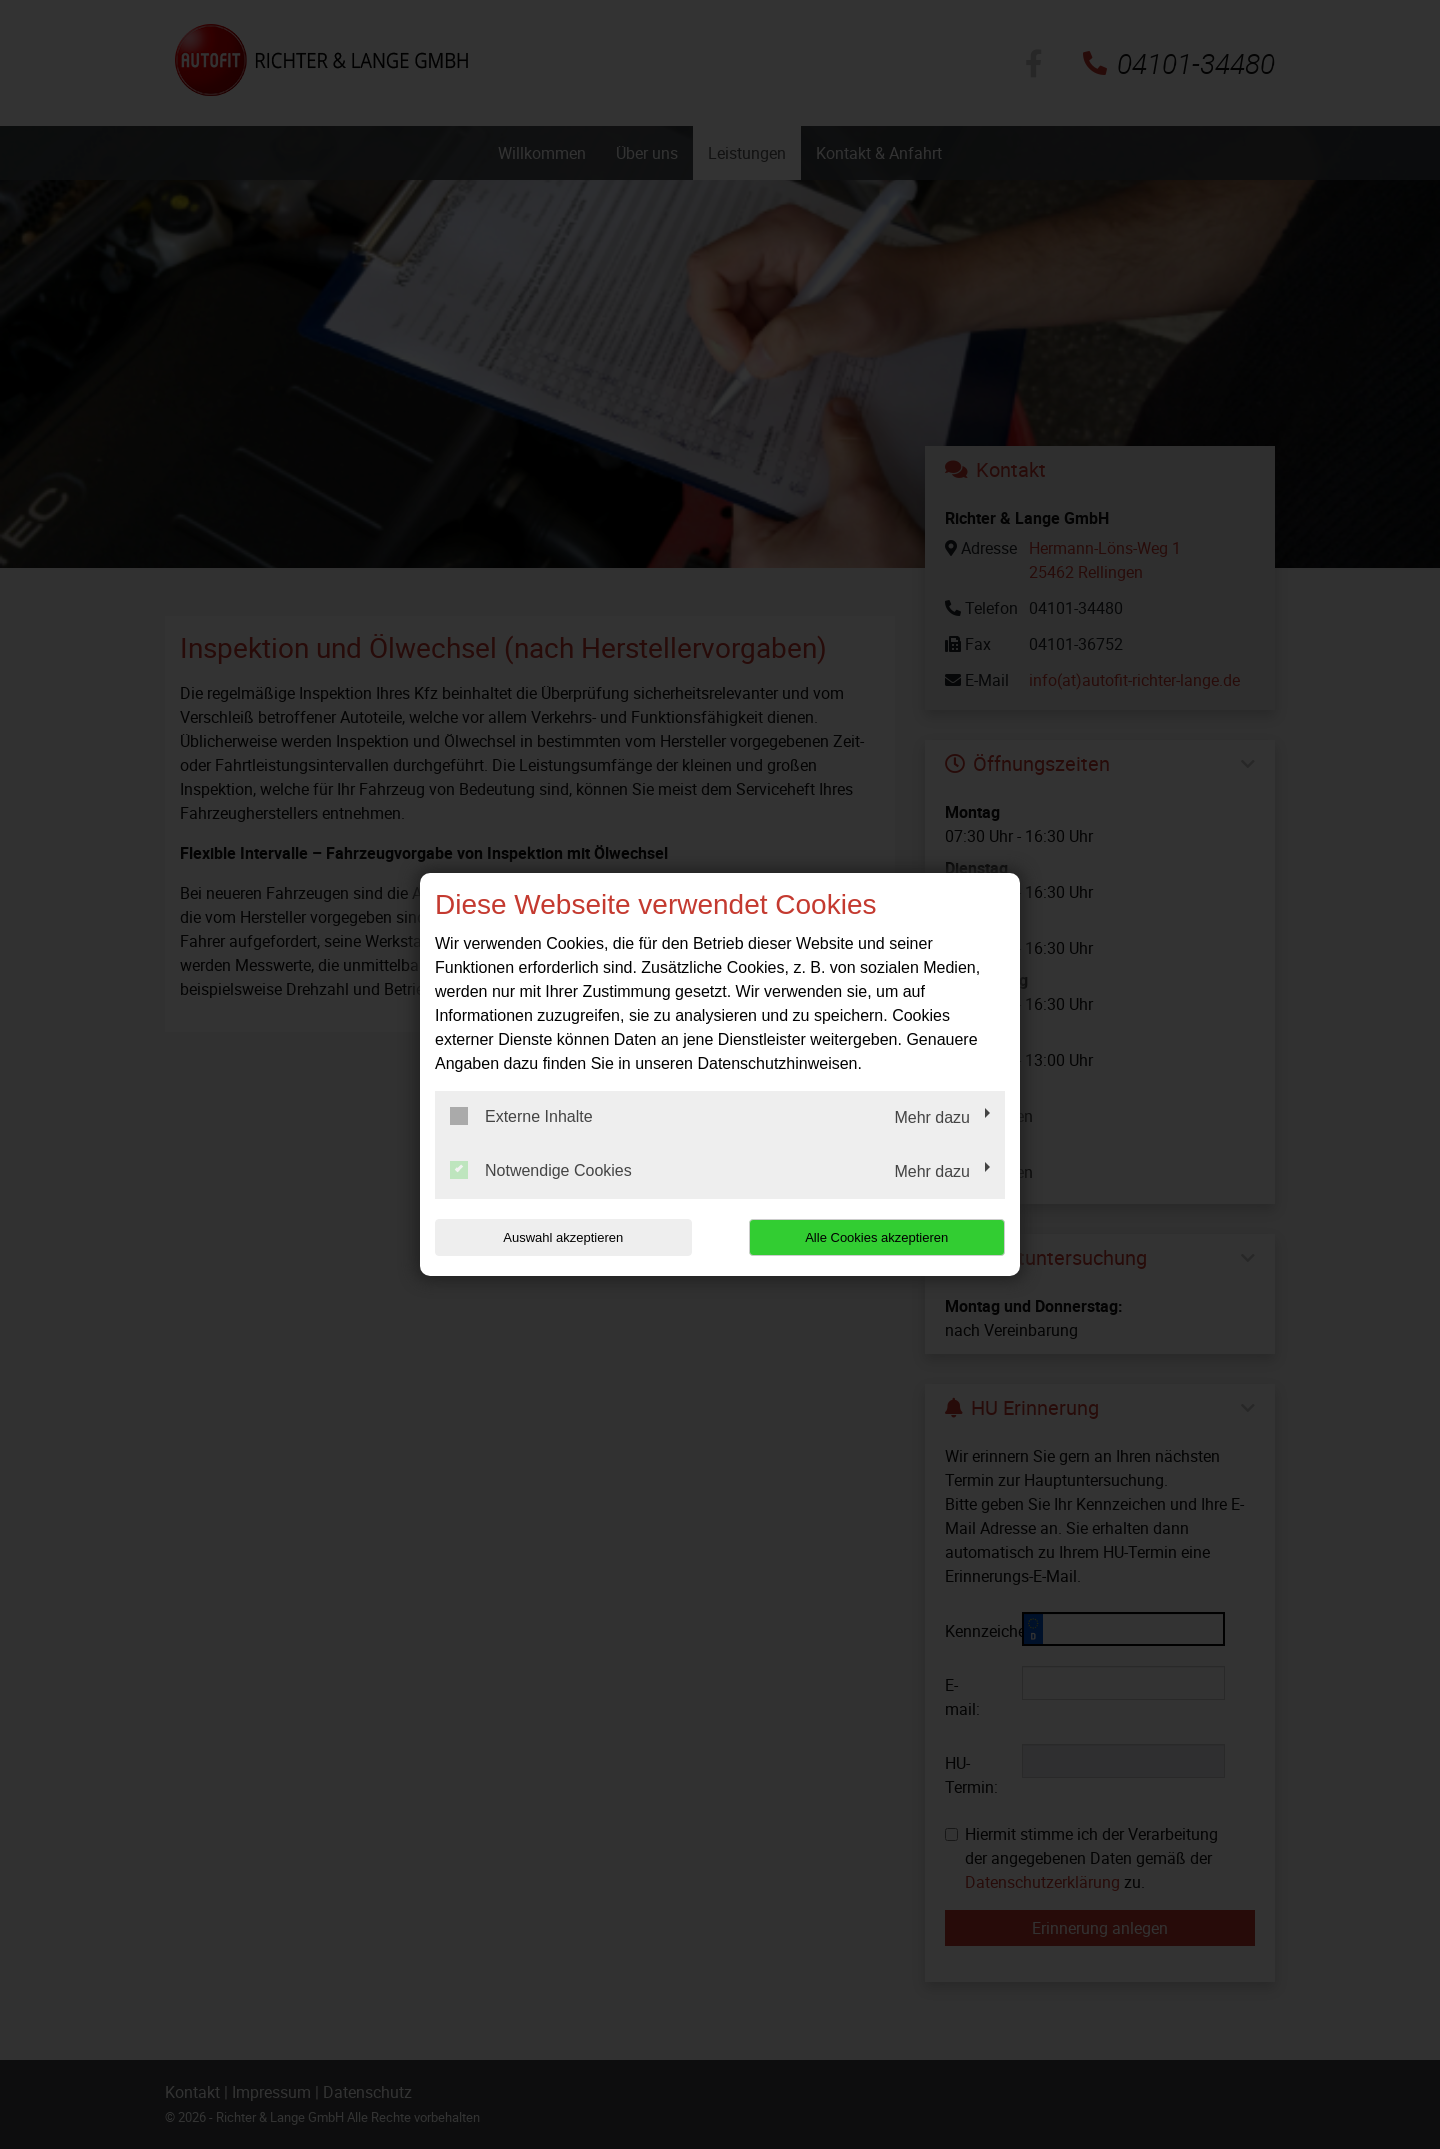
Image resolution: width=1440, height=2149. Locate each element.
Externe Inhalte (521, 1116)
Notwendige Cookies (541, 1170)
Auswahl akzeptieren (563, 1237)
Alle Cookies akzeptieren (876, 1237)
